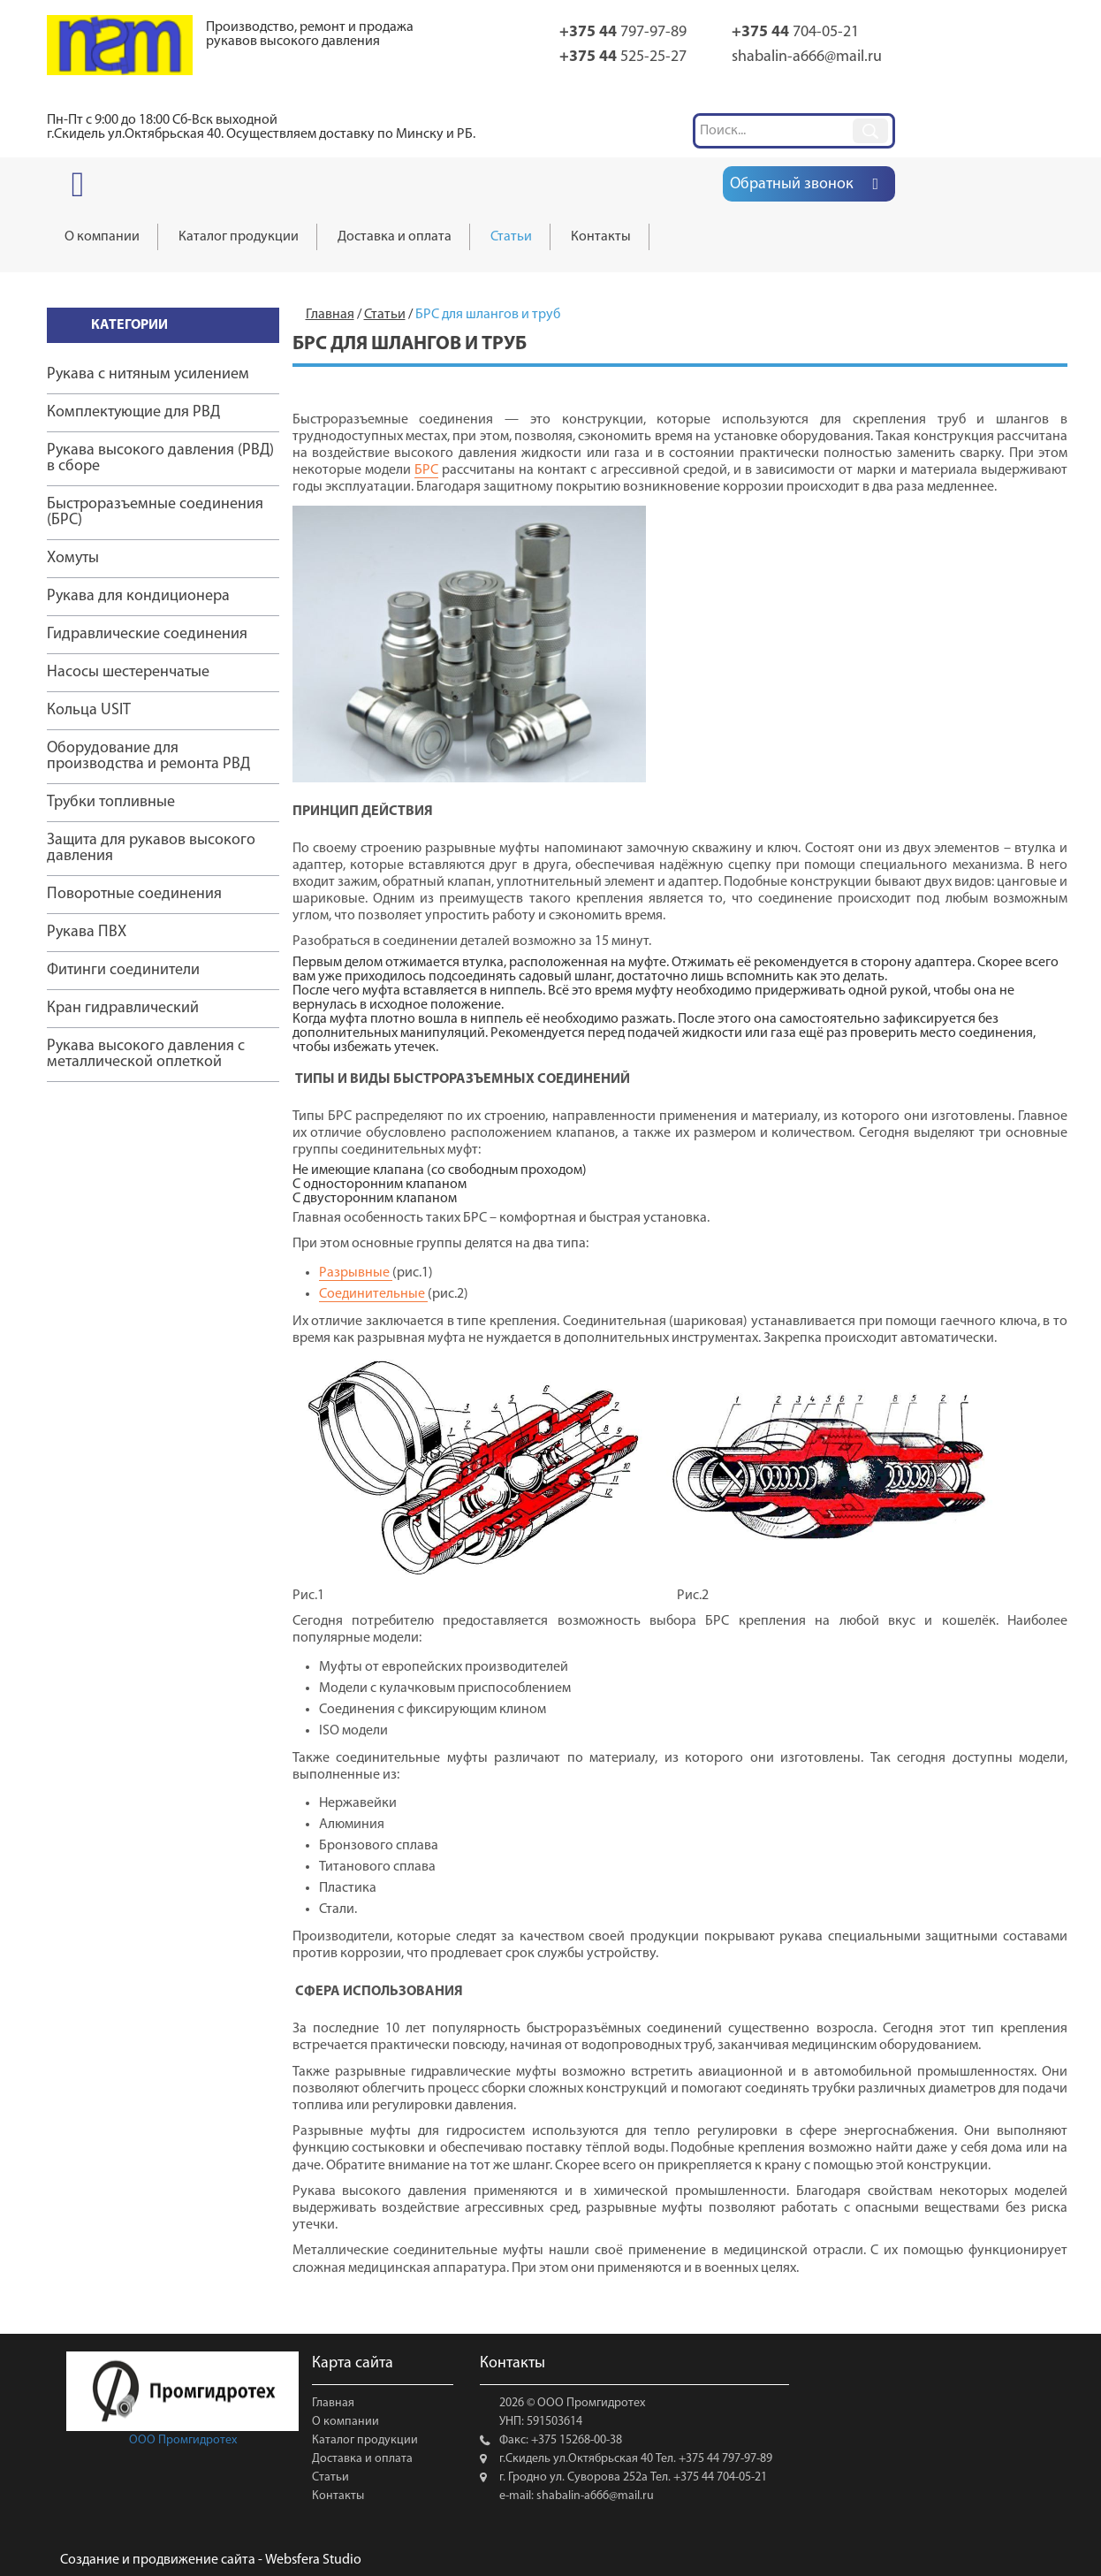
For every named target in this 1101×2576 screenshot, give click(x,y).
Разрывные (355, 1273)
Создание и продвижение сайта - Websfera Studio (210, 2560)
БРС (426, 470)
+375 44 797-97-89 (724, 2458)
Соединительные (373, 1294)
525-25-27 (623, 57)
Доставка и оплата (362, 2458)
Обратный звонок (792, 184)
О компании (345, 2421)
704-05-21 (795, 32)
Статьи (330, 2477)
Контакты (338, 2496)
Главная (333, 2403)
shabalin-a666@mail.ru (807, 57)
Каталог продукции (365, 2440)
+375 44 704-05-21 (719, 2477)
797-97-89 (623, 32)
